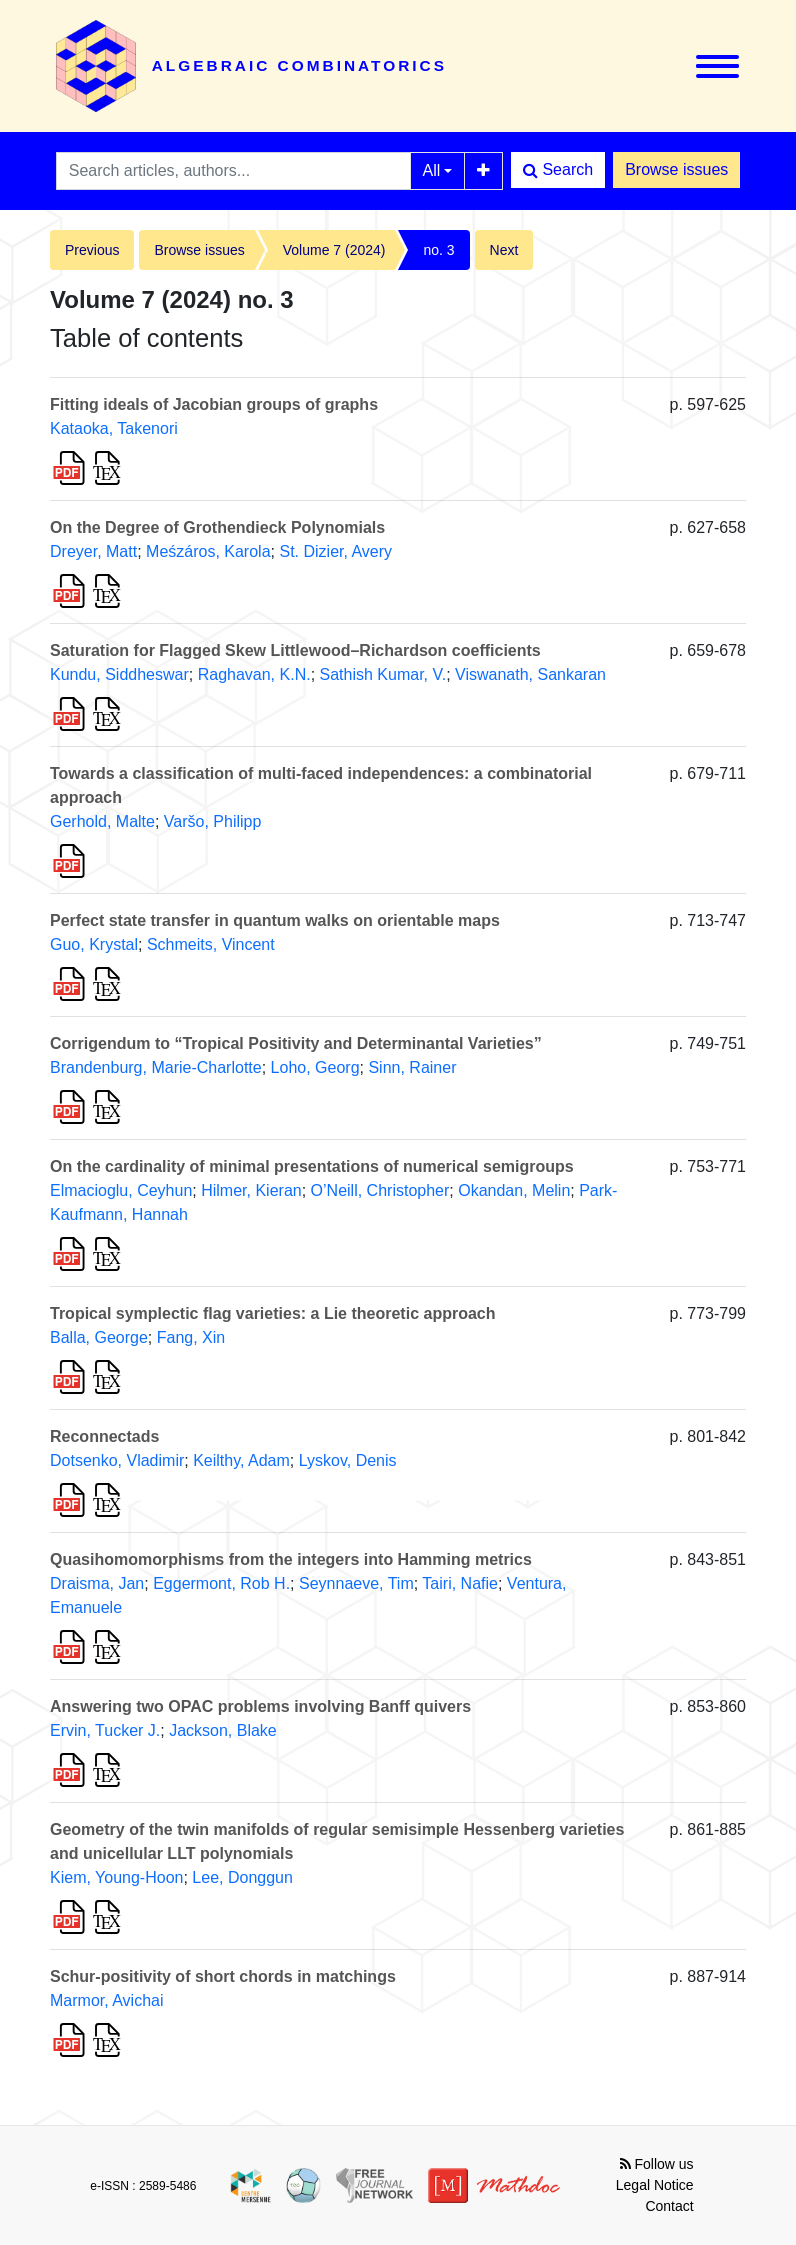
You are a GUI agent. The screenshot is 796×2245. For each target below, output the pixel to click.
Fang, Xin (191, 1337)
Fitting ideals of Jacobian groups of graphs (214, 404)
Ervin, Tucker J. (105, 1730)
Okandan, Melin (514, 1190)
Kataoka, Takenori (114, 428)
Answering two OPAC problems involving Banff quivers (260, 1706)
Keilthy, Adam (241, 1460)
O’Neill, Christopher (380, 1190)
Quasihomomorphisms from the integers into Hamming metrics (291, 1559)
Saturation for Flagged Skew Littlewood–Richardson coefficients (295, 650)
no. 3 (438, 250)
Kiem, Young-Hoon (116, 1877)
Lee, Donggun (242, 1877)
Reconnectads (104, 1436)
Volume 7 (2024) (334, 250)
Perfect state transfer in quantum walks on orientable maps (275, 920)
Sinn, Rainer (412, 1067)
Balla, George (99, 1337)
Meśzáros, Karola (208, 551)
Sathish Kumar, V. (383, 674)
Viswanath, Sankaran (530, 674)
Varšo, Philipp (213, 821)
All (432, 170)
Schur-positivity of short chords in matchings (223, 1976)
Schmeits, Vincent (211, 944)
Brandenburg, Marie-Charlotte (156, 1067)
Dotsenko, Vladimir (117, 1460)
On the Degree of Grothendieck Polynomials (217, 527)
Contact (669, 2206)
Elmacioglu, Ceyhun (121, 1190)
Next (504, 250)
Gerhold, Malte (102, 821)
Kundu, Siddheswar (119, 674)
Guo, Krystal (94, 944)
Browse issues (676, 169)
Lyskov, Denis (348, 1460)
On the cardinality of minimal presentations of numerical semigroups (312, 1166)
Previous (92, 250)
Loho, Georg (315, 1067)
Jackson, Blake (223, 1730)
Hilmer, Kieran (251, 1190)
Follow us (657, 2164)
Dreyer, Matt (93, 551)
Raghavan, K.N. (254, 674)
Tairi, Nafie (460, 1583)
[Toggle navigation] (717, 66)
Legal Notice (655, 2185)
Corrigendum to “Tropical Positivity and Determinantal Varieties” (296, 1043)
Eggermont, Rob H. (221, 1583)
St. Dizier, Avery (335, 551)
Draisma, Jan (97, 1583)
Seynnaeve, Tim (356, 1583)
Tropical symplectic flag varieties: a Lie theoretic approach (273, 1313)
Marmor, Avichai (107, 2000)
